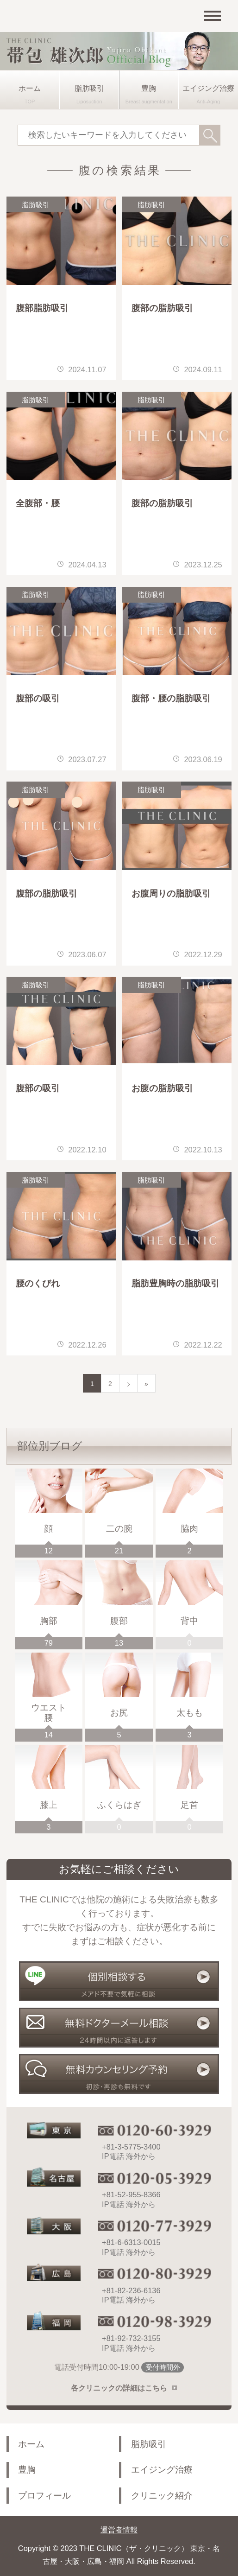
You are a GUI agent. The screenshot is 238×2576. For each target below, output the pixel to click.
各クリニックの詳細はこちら (119, 2388)
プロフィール (44, 2495)
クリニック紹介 (162, 2495)
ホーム (30, 88)
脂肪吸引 (89, 88)
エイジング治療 (208, 88)
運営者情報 (119, 2529)
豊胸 (148, 88)
